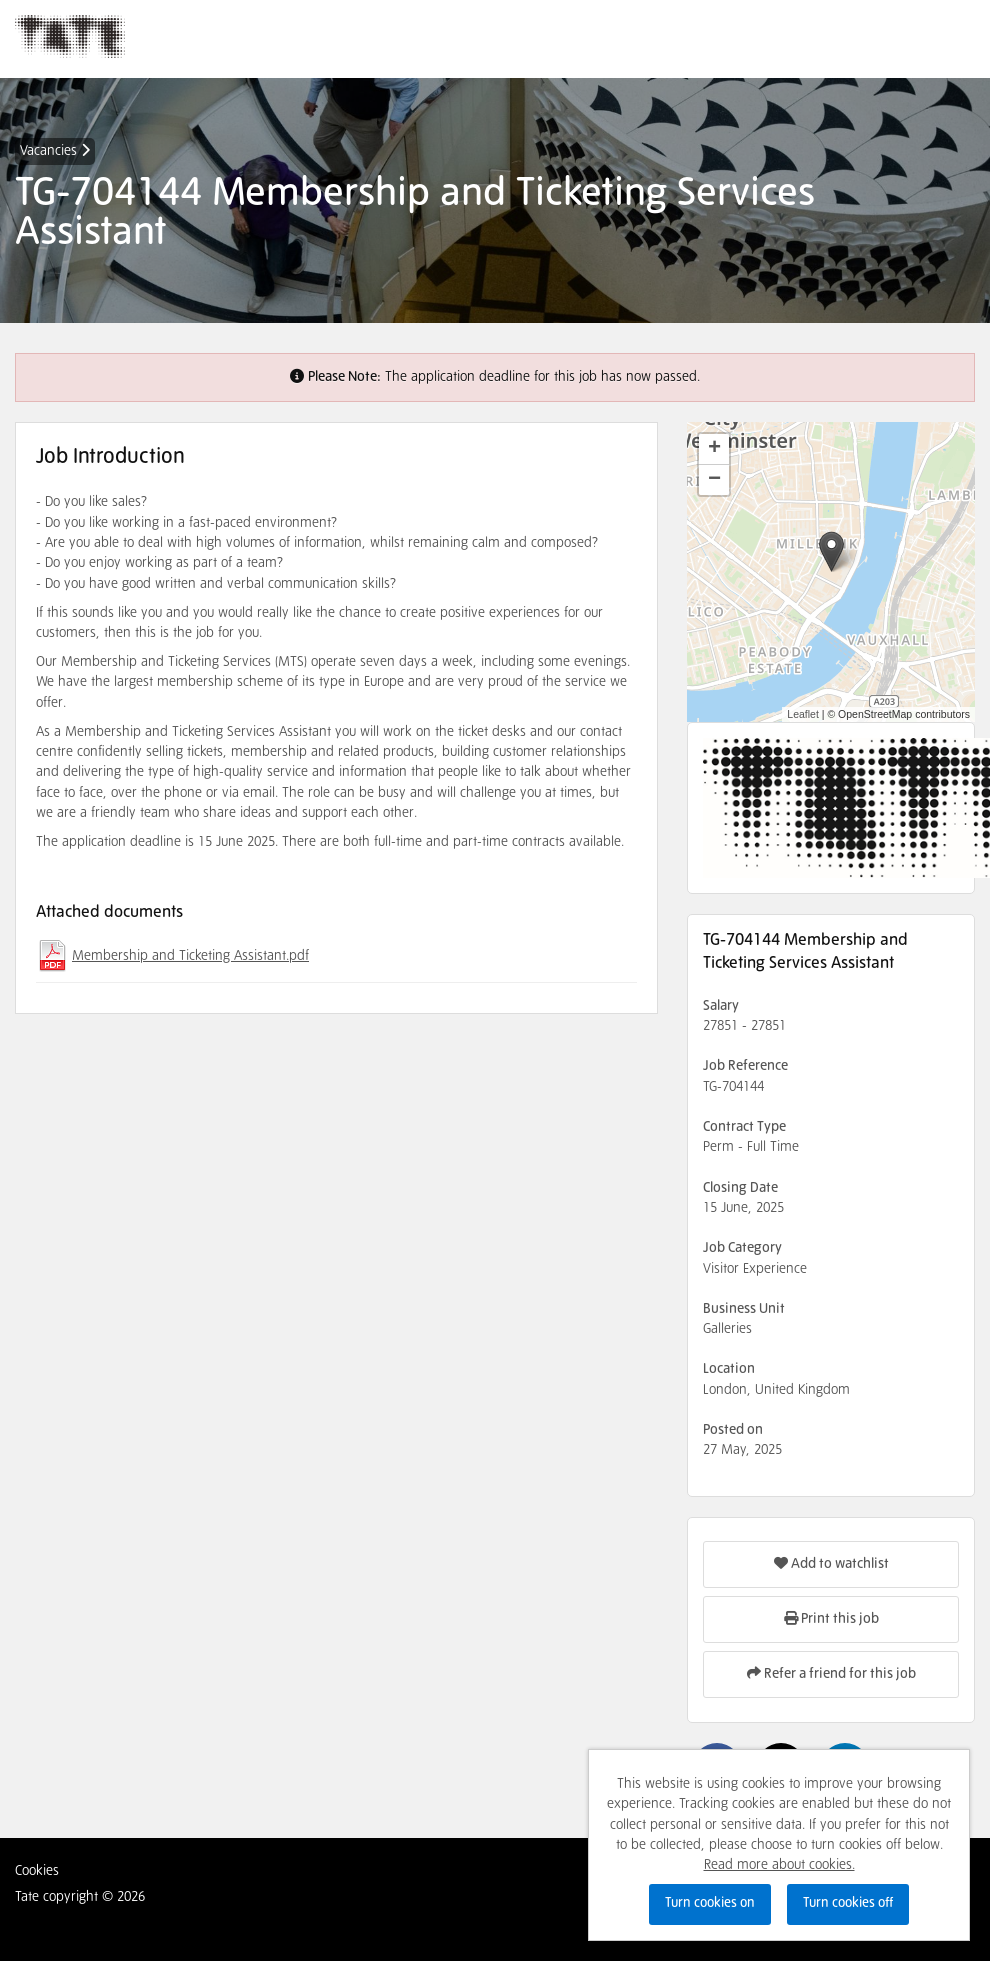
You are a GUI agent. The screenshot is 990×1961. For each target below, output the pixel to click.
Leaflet (803, 714)
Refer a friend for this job (831, 1673)
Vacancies (55, 150)
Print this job (831, 1618)
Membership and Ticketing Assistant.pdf (190, 956)
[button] (831, 551)
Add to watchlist (831, 1563)
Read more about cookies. (779, 1865)
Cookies (37, 1871)
